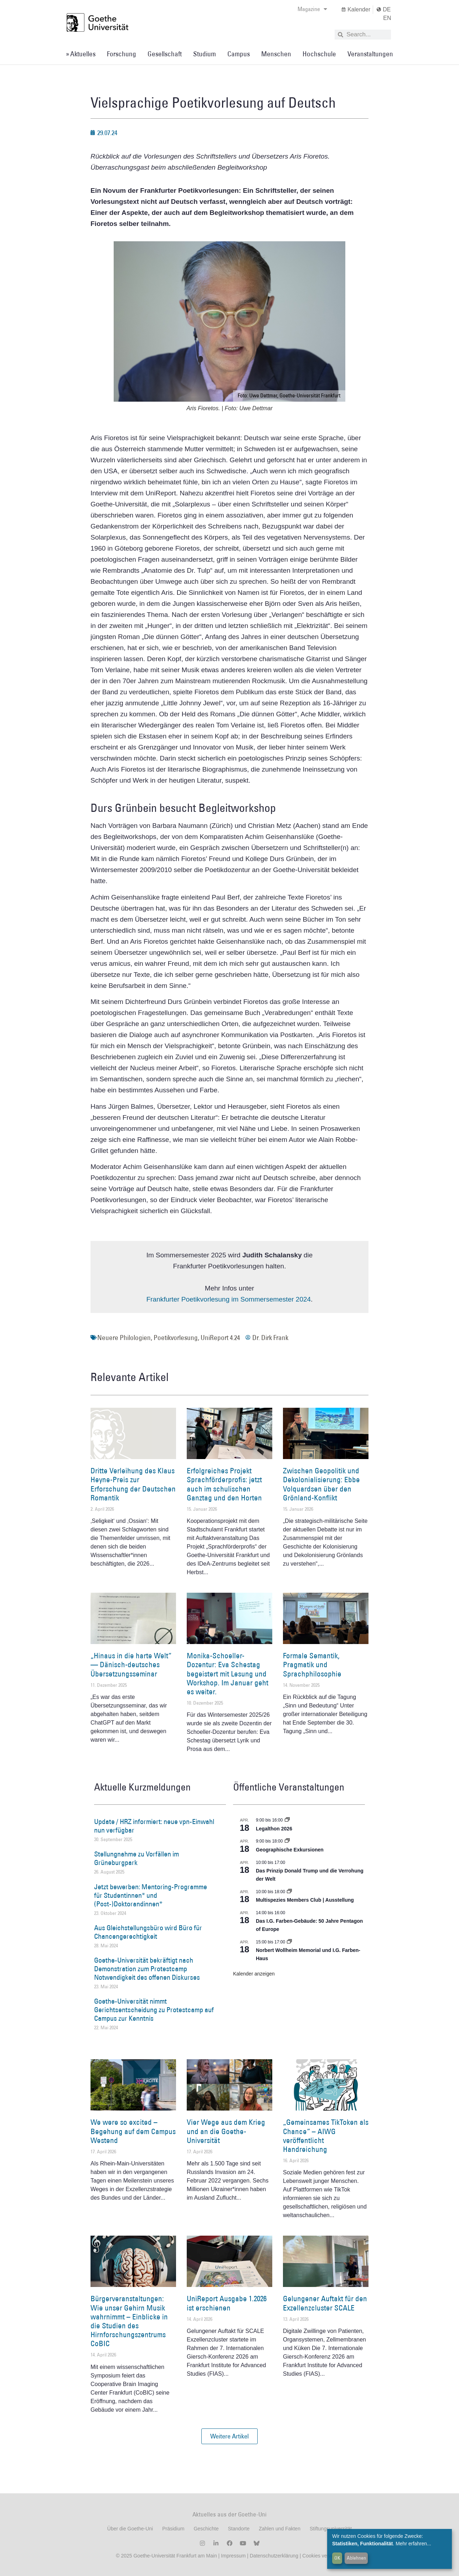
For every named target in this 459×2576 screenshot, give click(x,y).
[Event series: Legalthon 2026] (287, 1820)
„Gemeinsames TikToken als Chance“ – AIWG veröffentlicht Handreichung (325, 2135)
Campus (238, 54)
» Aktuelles (81, 54)
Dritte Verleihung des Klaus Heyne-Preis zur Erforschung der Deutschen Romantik (133, 1484)
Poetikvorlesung (176, 1337)
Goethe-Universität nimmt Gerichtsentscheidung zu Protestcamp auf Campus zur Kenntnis (154, 2010)
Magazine (312, 8)
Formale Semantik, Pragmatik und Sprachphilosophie (312, 1664)
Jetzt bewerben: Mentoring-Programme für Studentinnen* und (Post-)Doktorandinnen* (150, 1895)
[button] (229, 2436)
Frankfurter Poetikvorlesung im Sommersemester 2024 (228, 1299)
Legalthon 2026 (274, 1828)
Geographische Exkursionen (290, 1850)
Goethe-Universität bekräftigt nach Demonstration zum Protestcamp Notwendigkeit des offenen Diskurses (147, 1969)
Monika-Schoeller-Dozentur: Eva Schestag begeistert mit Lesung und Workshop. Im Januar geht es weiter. (227, 1673)
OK (337, 2558)
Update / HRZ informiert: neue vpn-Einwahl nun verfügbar (154, 1826)
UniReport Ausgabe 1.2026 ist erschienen (227, 2303)
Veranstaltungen (370, 54)
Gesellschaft (165, 54)
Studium (204, 54)
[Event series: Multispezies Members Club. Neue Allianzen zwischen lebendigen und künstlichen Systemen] (289, 1891)
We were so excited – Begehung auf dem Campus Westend (133, 2131)
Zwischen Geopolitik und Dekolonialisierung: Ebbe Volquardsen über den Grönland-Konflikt (321, 1484)
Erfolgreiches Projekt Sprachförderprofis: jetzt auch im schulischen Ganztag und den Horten (224, 1484)
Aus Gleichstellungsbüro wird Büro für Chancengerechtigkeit (148, 1932)
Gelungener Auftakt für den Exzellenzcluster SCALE (325, 2303)
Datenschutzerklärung (274, 2556)
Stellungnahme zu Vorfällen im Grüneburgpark (136, 1858)
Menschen (276, 54)
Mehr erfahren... (413, 2543)
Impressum (233, 2556)
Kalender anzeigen (254, 1974)
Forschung (121, 54)
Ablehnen (356, 2558)
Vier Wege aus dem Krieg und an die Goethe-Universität (226, 2131)
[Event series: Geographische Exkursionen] (287, 1841)
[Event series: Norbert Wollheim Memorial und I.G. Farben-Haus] (289, 1941)
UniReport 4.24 (220, 1337)
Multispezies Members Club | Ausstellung (305, 1900)
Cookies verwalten (322, 2556)
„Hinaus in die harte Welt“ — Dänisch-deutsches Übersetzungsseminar (131, 1664)
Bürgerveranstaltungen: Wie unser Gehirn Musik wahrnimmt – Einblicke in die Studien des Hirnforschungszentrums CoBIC (129, 2321)
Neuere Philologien (124, 1337)
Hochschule (319, 54)
